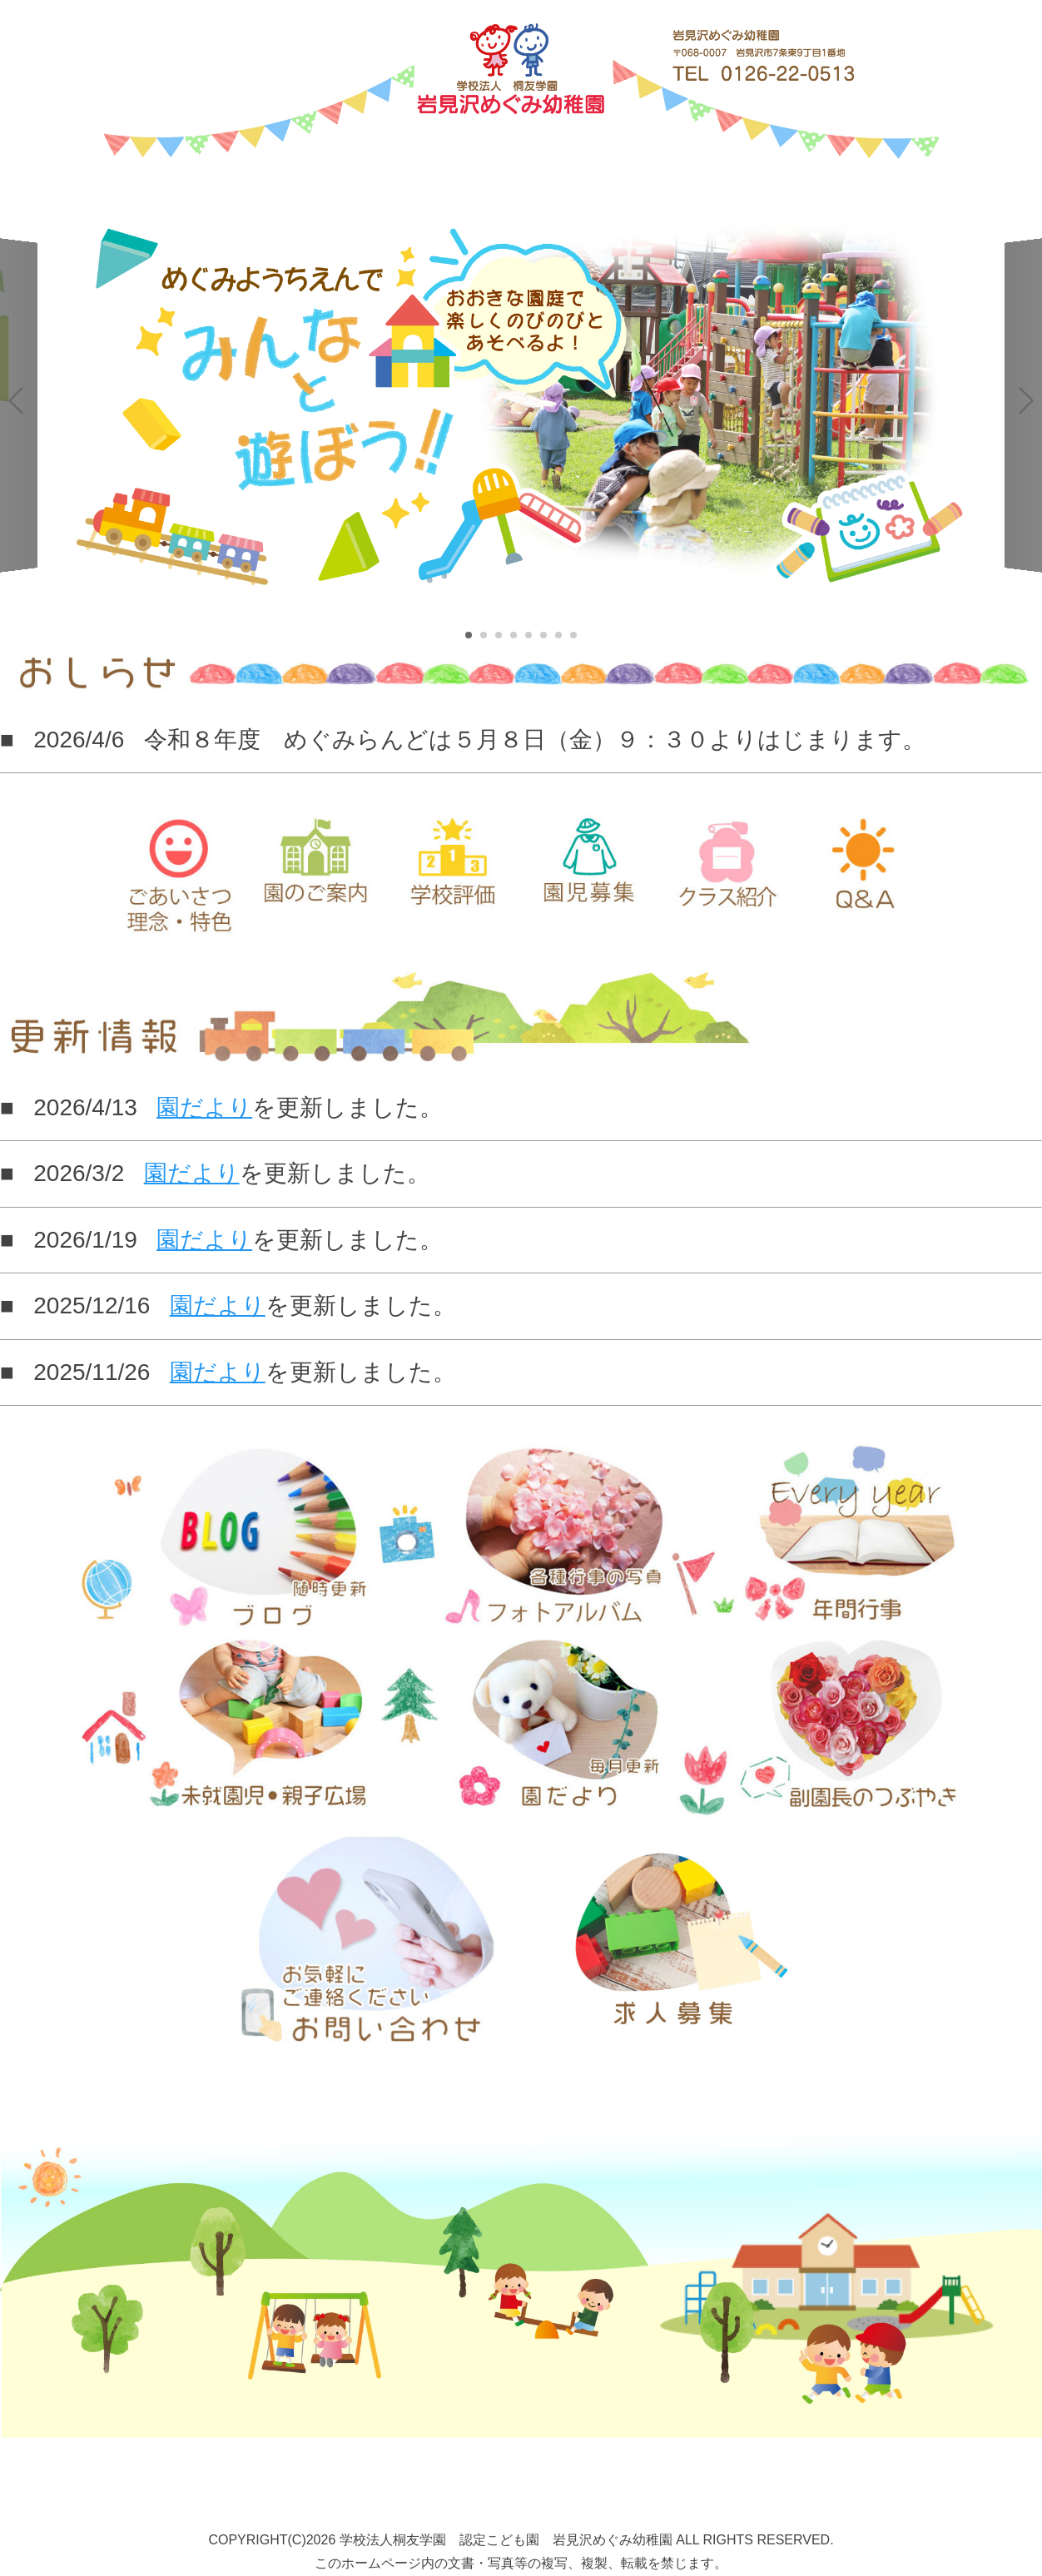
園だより (204, 1107)
